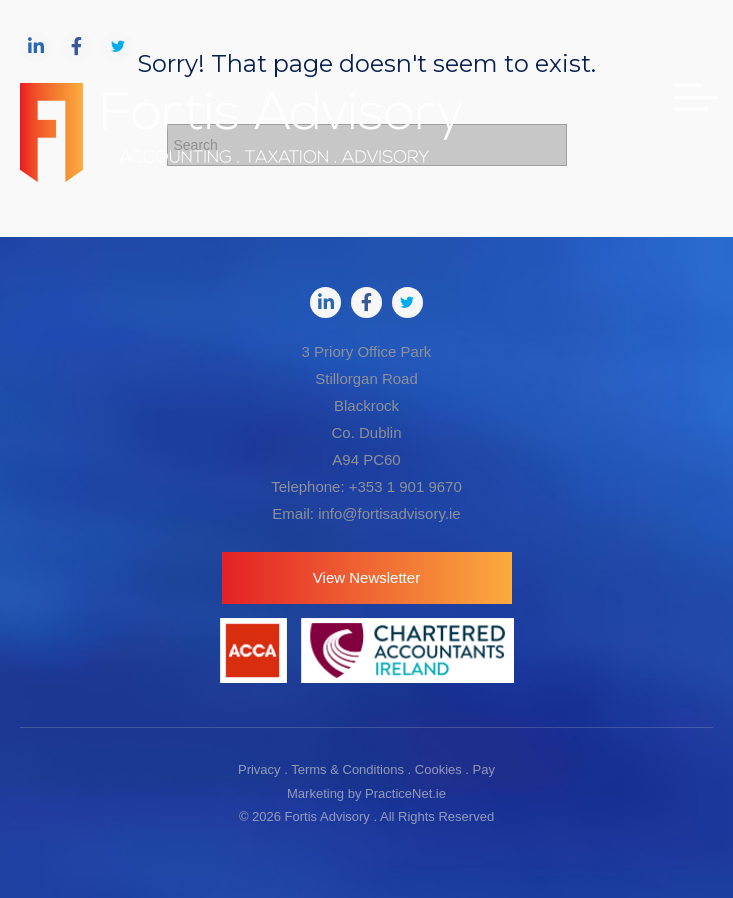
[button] (367, 578)
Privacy (259, 769)
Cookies (438, 769)
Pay (484, 769)
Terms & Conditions (347, 769)
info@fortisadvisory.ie (389, 513)
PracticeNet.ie (405, 793)
